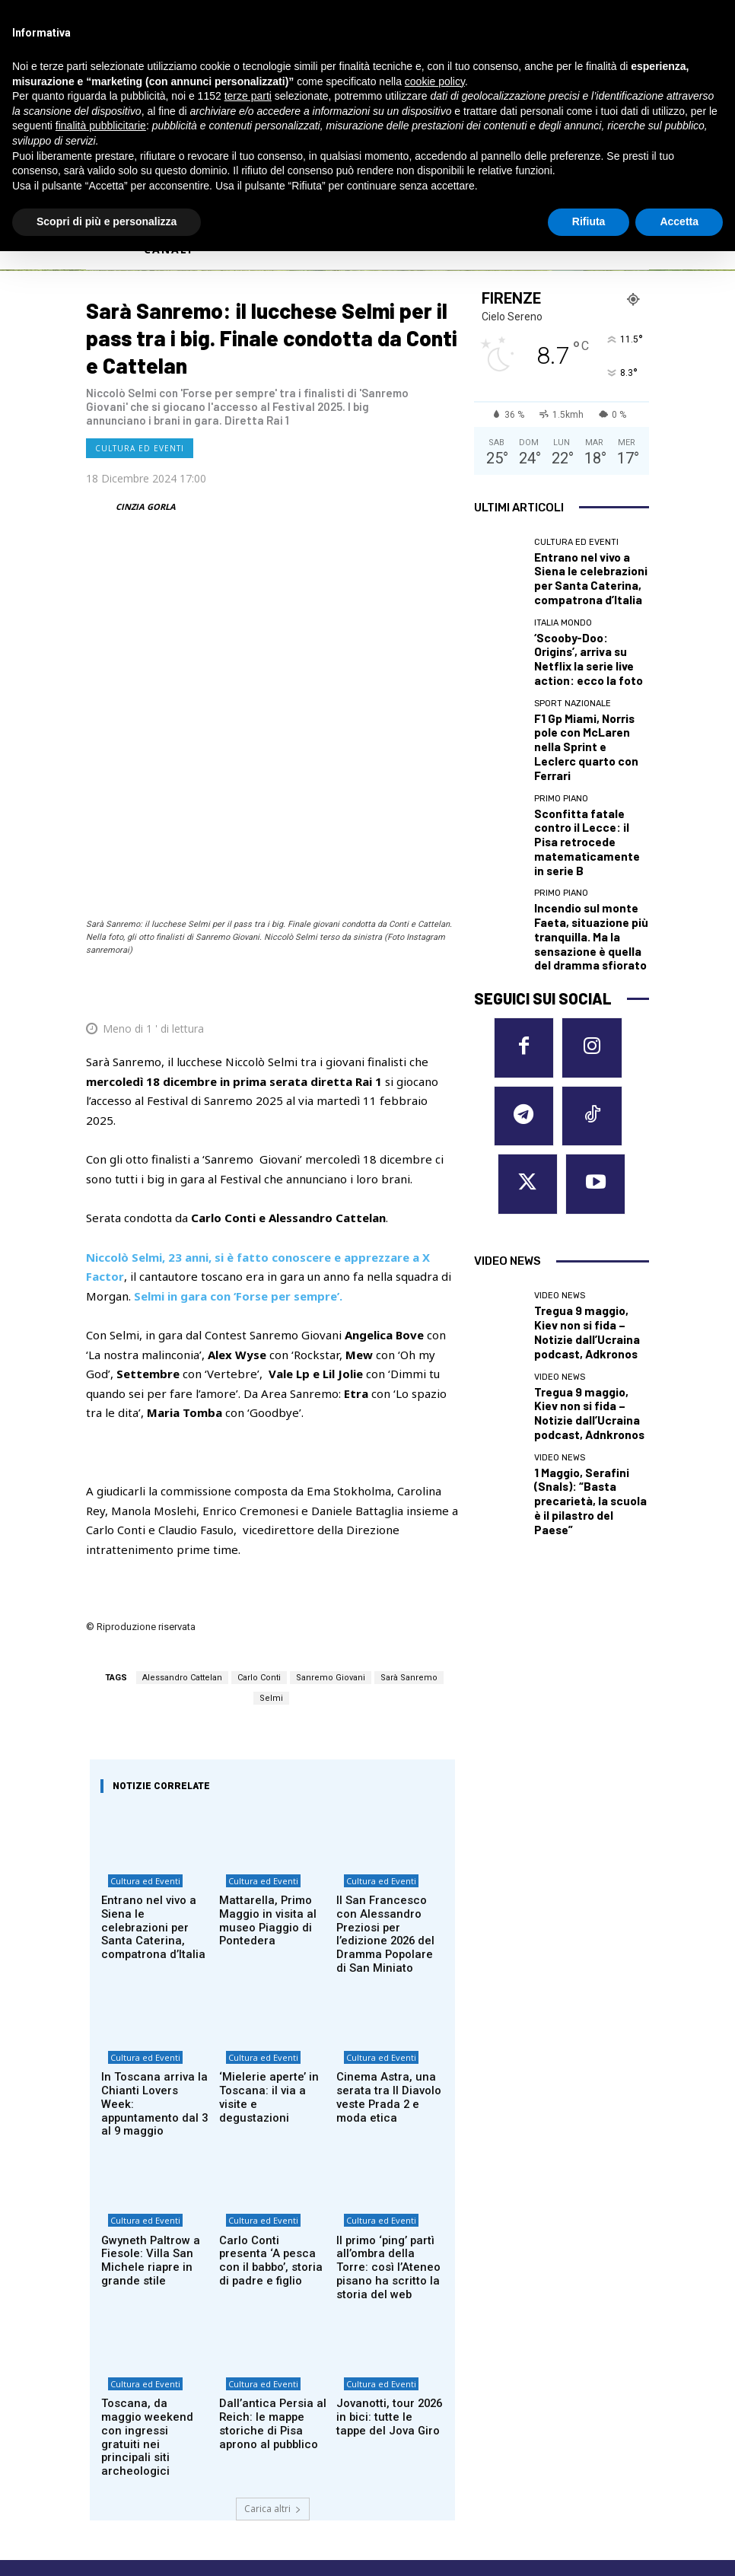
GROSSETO (408, 2359)
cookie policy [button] (435, 81)
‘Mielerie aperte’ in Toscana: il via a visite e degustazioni (271, 1867)
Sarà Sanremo (409, 1470)
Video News (559, 1079)
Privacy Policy (183, 2447)
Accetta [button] (679, 221)
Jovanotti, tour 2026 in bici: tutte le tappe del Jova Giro (385, 2162)
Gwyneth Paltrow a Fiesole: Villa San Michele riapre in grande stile (143, 2020)
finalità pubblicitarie (101, 125)
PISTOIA (546, 2359)
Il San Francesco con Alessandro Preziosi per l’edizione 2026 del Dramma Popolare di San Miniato (388, 1719)
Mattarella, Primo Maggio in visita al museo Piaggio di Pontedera (258, 1713)
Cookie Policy (115, 2447)
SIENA (540, 2396)
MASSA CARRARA (568, 2323)
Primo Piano (561, 734)
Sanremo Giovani (330, 1470)
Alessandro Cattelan (182, 1470)
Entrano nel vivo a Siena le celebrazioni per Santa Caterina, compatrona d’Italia (153, 1713)
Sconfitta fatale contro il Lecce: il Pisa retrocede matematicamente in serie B (589, 762)
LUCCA (395, 2396)
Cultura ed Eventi (139, 448)
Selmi (271, 1490)
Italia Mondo (563, 611)
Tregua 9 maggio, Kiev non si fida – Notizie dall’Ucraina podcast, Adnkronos (591, 1166)
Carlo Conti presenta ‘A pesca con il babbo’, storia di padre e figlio (271, 2014)
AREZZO (400, 2323)
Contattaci (500, 2478)
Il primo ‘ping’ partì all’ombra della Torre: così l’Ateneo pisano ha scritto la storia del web (389, 2020)
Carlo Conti (259, 1470)
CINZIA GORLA (146, 506)
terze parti (248, 96)
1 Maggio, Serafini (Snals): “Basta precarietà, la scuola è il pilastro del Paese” (586, 1231)
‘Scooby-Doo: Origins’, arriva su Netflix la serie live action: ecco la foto (591, 633)
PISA (536, 2341)
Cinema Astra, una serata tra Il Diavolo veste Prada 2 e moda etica (385, 1873)
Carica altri (272, 2221)
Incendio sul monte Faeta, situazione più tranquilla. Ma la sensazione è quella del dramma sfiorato (587, 826)
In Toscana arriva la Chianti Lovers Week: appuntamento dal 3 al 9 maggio (154, 1873)
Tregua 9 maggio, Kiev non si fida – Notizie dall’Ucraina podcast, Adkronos (591, 1102)
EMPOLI (400, 2341)
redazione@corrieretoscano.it (149, 2421)
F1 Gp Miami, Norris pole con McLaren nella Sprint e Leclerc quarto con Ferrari (590, 697)
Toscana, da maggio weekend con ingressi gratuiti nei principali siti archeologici (154, 2168)
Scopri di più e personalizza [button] (107, 221)
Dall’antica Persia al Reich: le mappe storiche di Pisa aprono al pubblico (272, 2168)
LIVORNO (403, 2378)
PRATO (543, 2378)
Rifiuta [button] (589, 221)
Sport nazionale (572, 674)
